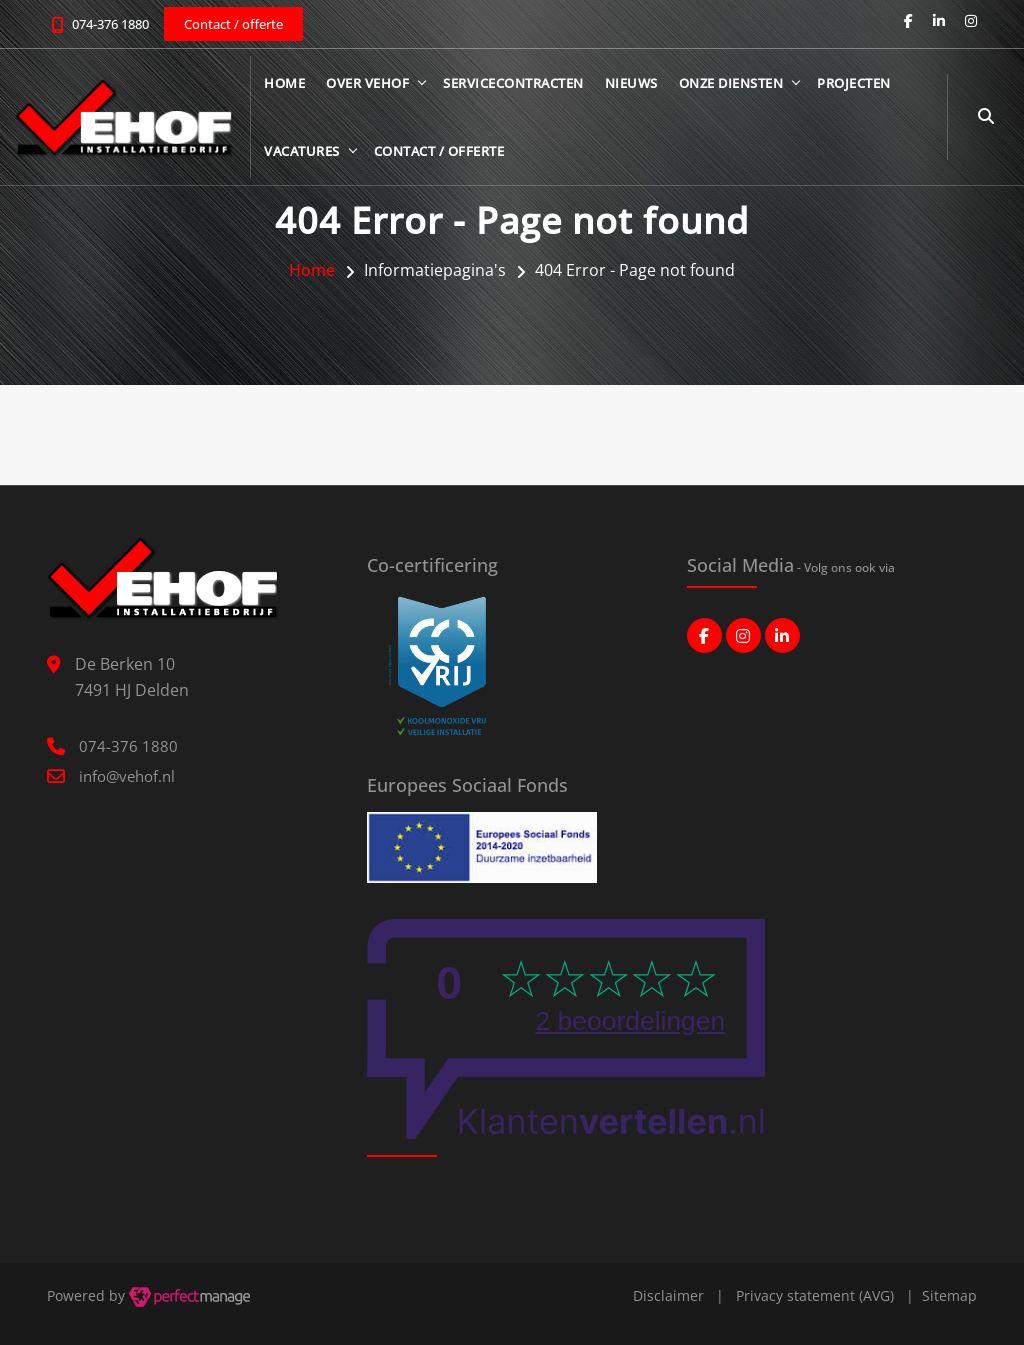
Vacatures (302, 151)
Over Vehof (367, 83)
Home (284, 83)
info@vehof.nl (127, 776)
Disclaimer (668, 1295)
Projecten (854, 83)
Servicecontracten (513, 83)
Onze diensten (731, 83)
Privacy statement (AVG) (815, 1295)
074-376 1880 (110, 24)
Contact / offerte (439, 151)
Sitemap (949, 1295)
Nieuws (631, 83)
